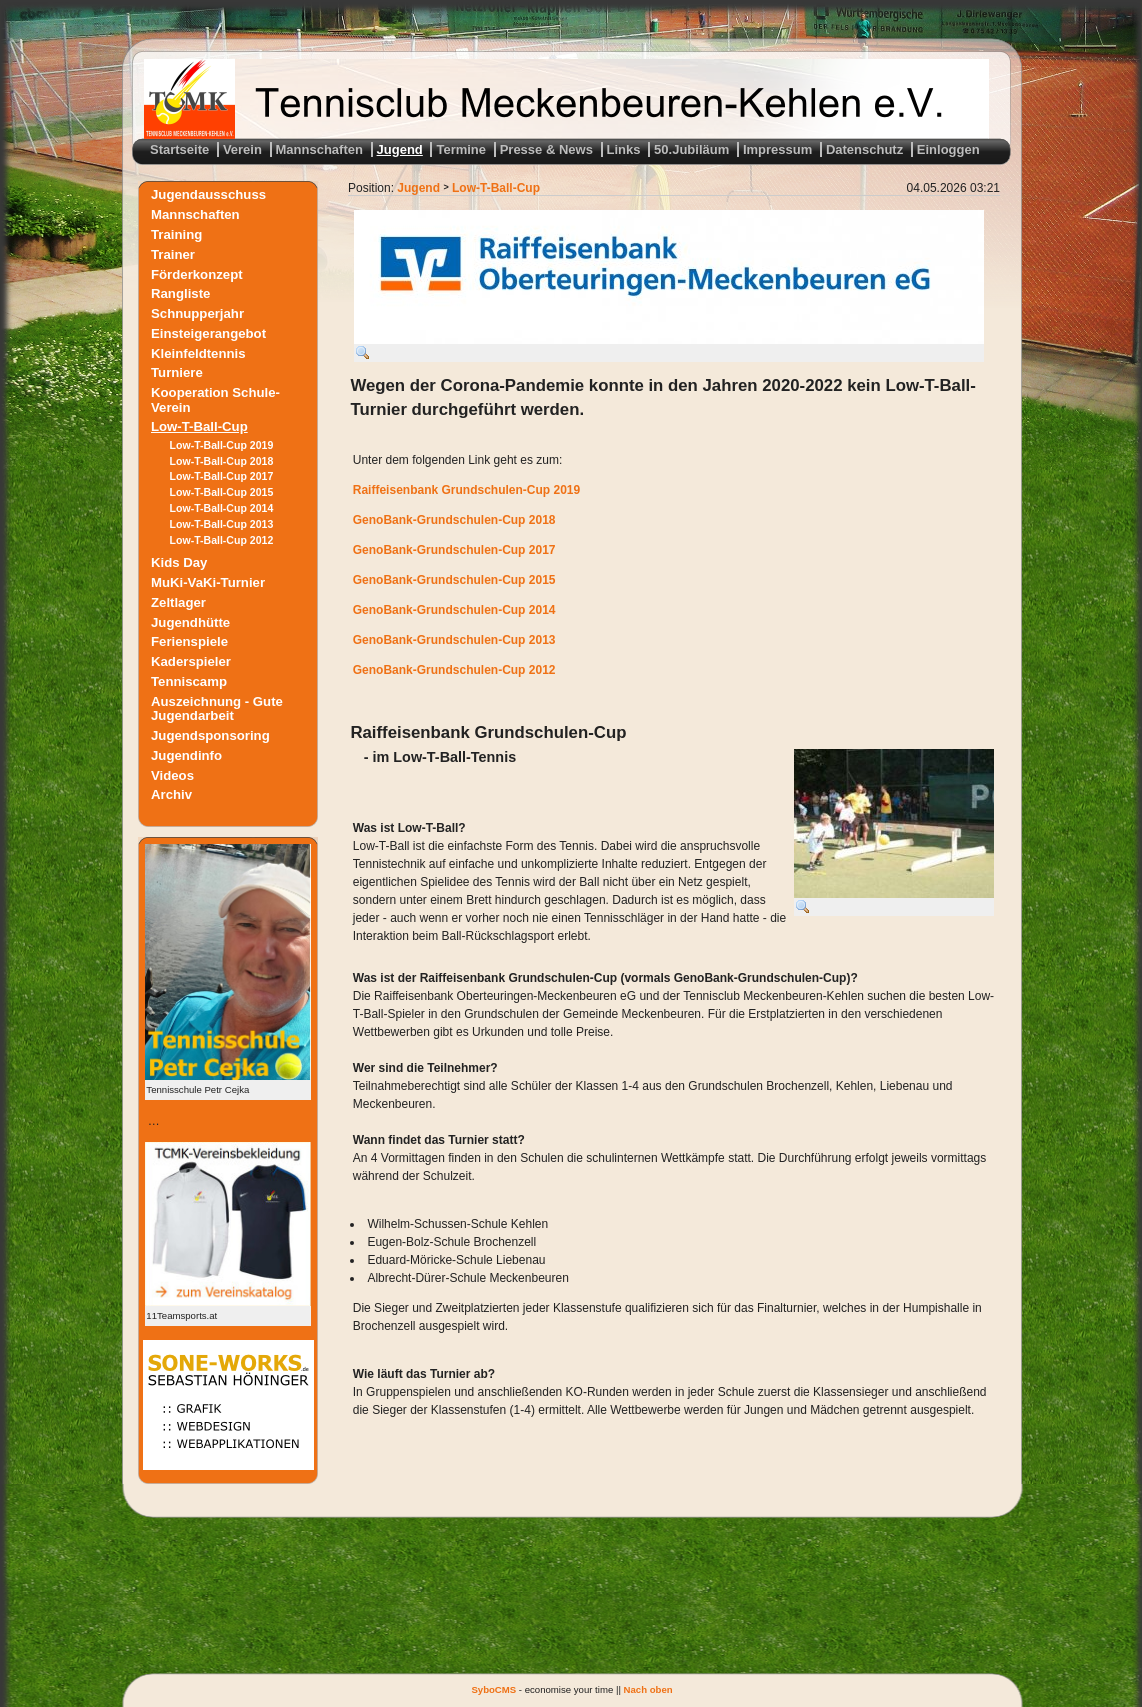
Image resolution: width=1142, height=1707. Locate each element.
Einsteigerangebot (208, 332)
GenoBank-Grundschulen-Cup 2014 (454, 610)
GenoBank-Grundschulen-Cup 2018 (454, 520)
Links (624, 149)
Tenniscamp (189, 681)
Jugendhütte (190, 621)
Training (176, 234)
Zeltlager (178, 602)
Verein (242, 149)
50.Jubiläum (691, 149)
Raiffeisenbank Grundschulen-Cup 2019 (466, 490)
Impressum (777, 149)
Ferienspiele (189, 641)
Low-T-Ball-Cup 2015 (222, 492)
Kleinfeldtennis (198, 352)
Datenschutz (864, 149)
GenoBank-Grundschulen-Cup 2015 (454, 580)
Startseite (179, 149)
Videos (172, 774)
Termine (461, 149)
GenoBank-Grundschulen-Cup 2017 (454, 550)
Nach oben (648, 1689)
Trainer (173, 253)
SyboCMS (493, 1689)
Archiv (171, 794)
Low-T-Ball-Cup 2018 (222, 461)
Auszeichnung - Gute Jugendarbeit (217, 708)
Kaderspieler (191, 661)
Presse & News (546, 149)
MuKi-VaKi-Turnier (208, 582)
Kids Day (179, 562)
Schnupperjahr (197, 313)
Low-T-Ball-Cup (199, 426)
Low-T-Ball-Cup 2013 (222, 524)
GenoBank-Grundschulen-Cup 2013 (454, 640)
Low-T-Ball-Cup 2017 (222, 477)
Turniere (177, 372)
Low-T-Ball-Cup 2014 (222, 508)
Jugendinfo (186, 755)
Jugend (400, 149)
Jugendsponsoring (210, 735)
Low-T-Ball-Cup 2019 (222, 445)
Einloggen (948, 149)
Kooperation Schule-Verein (215, 400)
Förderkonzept (197, 273)
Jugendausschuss (208, 194)
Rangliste (180, 293)
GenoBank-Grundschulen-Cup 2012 (454, 670)
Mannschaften (319, 149)
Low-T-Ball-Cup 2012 (222, 540)
